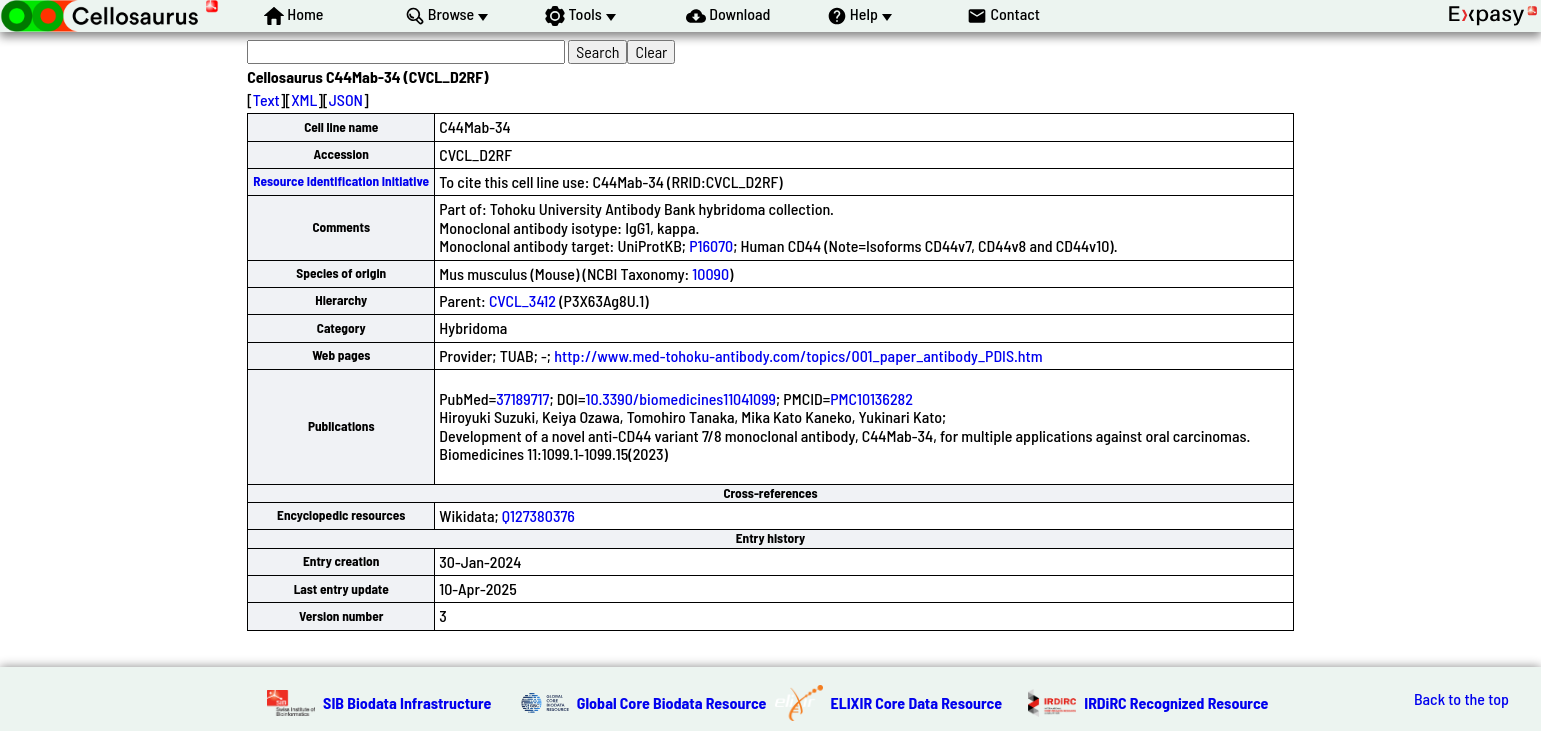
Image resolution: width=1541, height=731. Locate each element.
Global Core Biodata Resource (672, 702)
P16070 (711, 245)
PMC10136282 (871, 398)
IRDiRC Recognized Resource (1176, 702)
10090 (710, 273)
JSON (346, 99)
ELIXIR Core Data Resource (917, 702)
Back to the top (1461, 699)
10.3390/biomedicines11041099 (680, 398)
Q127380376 (538, 515)
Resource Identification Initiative (341, 181)
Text (266, 99)
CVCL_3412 (522, 300)
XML (304, 99)
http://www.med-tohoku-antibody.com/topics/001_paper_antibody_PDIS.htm (798, 355)
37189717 (522, 398)
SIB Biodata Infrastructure (407, 702)
